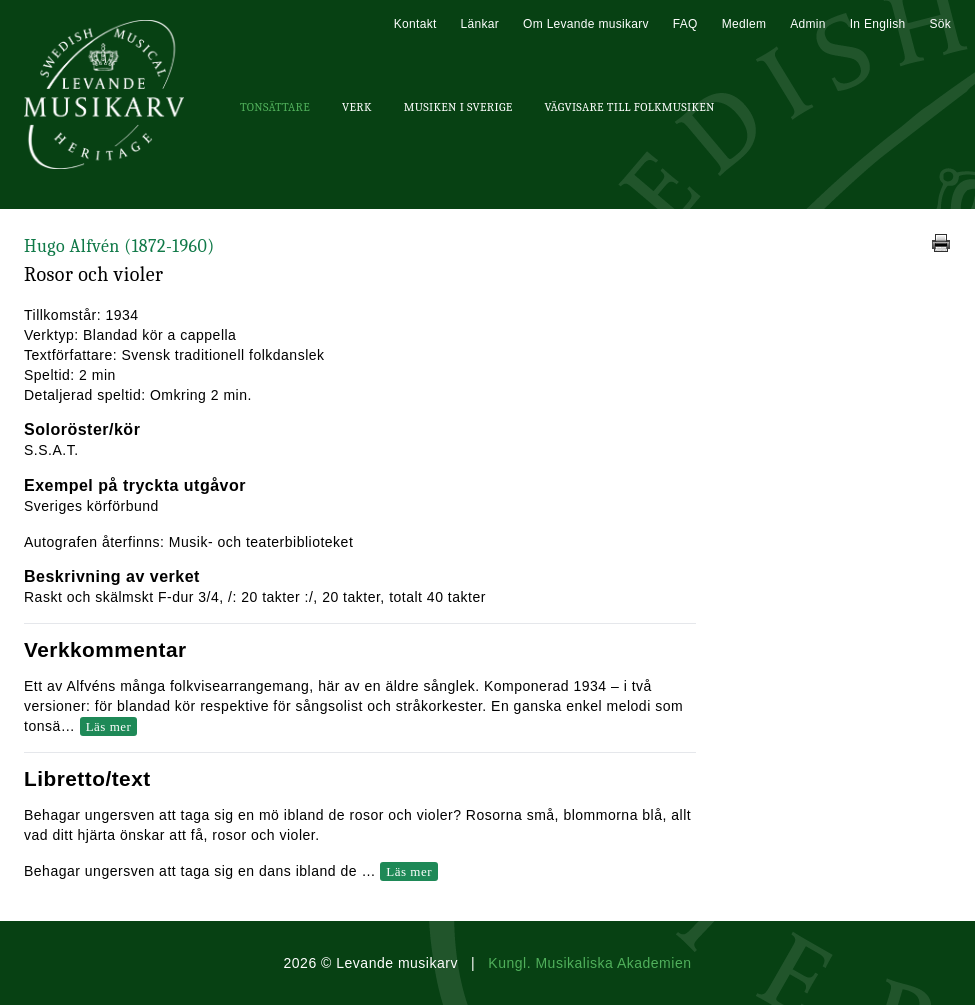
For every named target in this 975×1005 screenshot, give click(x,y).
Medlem (744, 24)
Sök (940, 24)
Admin (808, 24)
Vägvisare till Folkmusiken (629, 107)
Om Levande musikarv (586, 24)
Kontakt (415, 24)
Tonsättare (275, 107)
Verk (357, 107)
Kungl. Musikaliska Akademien (589, 963)
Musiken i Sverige (458, 107)
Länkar (480, 24)
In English (878, 24)
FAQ (685, 24)
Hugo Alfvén (119, 246)
